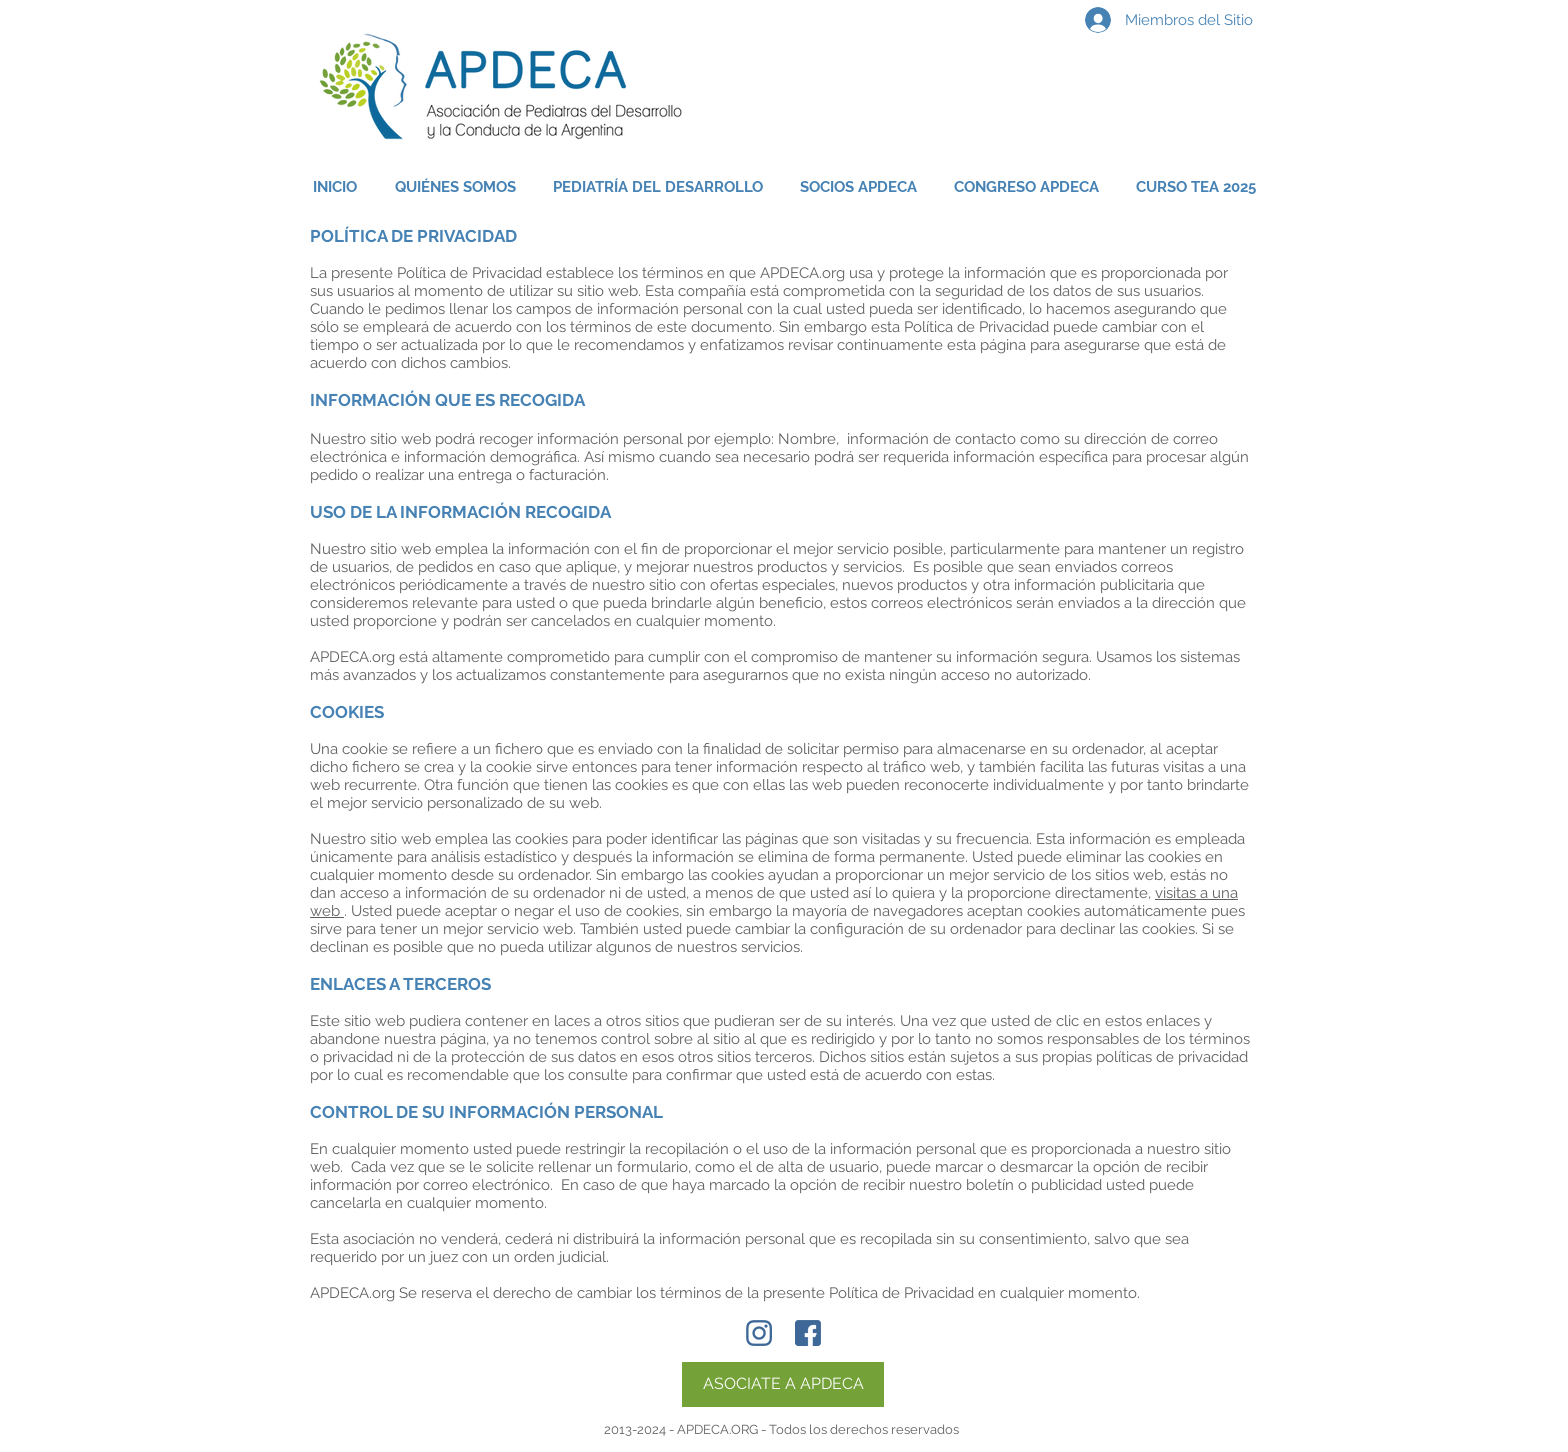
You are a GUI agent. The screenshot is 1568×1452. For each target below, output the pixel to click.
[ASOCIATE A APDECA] (783, 1384)
